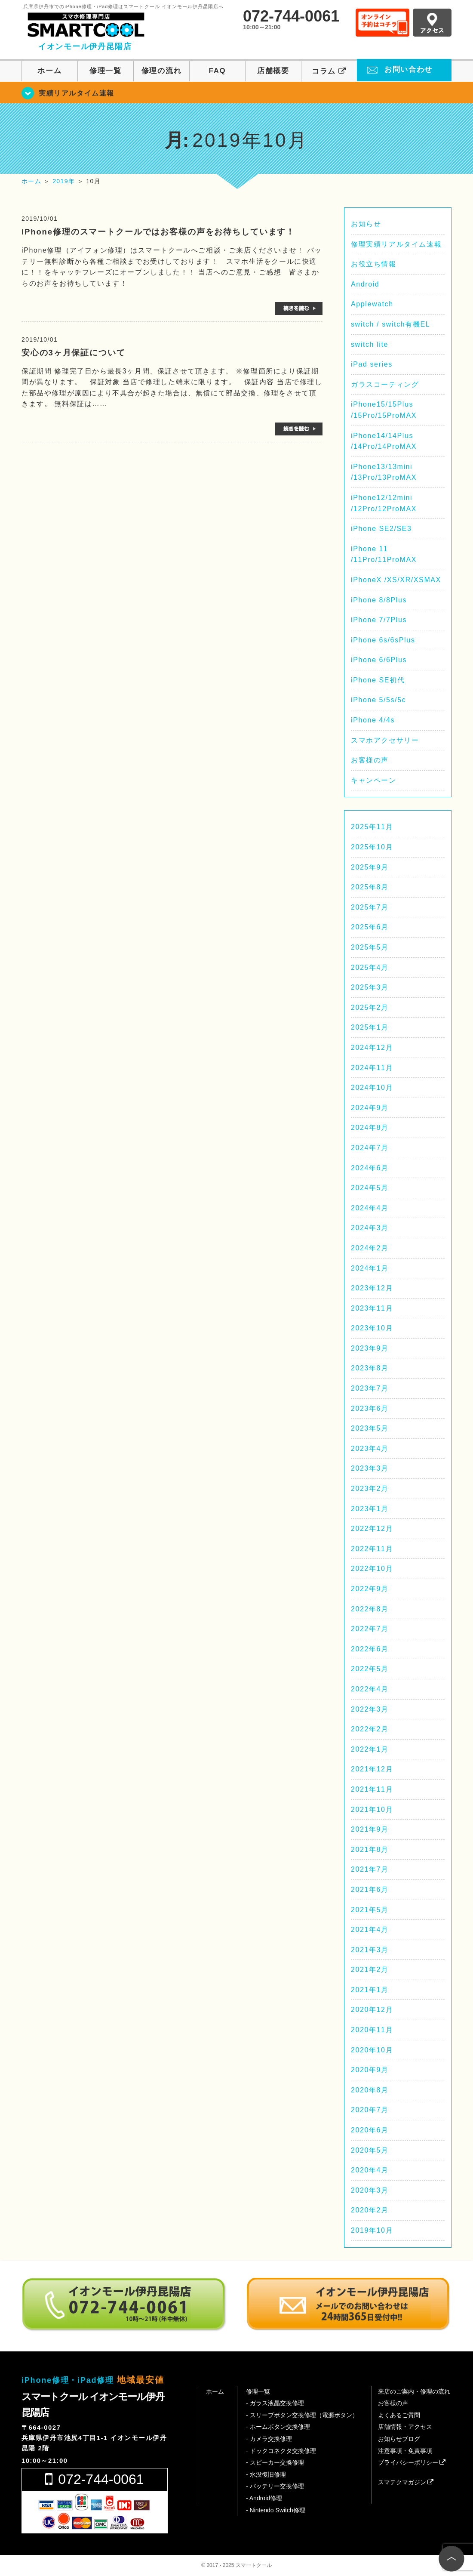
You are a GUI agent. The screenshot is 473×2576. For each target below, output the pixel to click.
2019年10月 (372, 2230)
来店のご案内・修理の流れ (414, 2391)
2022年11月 (372, 1548)
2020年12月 (372, 2009)
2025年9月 (370, 867)
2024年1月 (370, 1268)
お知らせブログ (399, 2438)
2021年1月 (370, 1989)
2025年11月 (372, 826)
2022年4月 (370, 1689)
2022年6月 (370, 1649)
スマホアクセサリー (385, 740)
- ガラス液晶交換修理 (275, 2403)
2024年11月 (372, 1067)
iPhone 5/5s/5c (378, 699)
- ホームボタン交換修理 (278, 2426)
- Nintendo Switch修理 (275, 2510)
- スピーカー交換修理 (275, 2462)
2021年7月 (370, 1869)
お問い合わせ (408, 69)
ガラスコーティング (385, 384)
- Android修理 (264, 2498)
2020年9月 (370, 2069)
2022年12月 (372, 1528)
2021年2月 (370, 1969)
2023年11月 (372, 1308)
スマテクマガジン (406, 2482)
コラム (329, 71)
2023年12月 (372, 1288)
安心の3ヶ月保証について (74, 352)
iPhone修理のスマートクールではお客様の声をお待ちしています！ (158, 231)
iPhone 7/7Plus (379, 619)
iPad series (372, 364)
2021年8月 (370, 1849)
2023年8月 (370, 1368)
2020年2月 (370, 2210)
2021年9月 (370, 1829)
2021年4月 (370, 1929)
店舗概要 (273, 71)
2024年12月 (372, 1047)
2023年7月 (370, 1388)
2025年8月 (370, 887)
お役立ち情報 (373, 264)
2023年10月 (372, 1328)
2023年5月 (370, 1428)
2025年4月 (370, 967)
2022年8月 (370, 1609)
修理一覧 (105, 71)
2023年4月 (370, 1448)
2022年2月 (370, 1729)
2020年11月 (372, 2029)
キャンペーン (373, 780)
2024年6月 (370, 1168)
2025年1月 (370, 1027)
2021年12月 (372, 1769)
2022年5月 (370, 1668)
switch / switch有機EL (390, 324)
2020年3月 (370, 2190)
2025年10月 (372, 847)
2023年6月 (370, 1408)
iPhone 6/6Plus (379, 659)
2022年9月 (370, 1588)
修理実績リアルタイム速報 (396, 244)
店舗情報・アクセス (405, 2426)
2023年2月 (370, 1488)
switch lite (369, 344)
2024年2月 (370, 1248)
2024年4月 (370, 1208)
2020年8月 (370, 2090)
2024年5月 (370, 1187)
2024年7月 (370, 1147)
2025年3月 (370, 987)
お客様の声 (370, 760)
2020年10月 (372, 2050)
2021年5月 (370, 1909)
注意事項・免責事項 (405, 2450)
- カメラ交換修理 (269, 2438)
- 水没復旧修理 (266, 2474)
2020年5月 (370, 2150)
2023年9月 (370, 1348)
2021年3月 (370, 1949)
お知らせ (366, 224)
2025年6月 (370, 927)
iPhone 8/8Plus (379, 600)
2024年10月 (372, 1087)
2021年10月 (372, 1809)
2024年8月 (370, 1127)
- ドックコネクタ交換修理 (281, 2450)
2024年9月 (370, 1107)
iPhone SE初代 (378, 680)
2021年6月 (370, 1889)
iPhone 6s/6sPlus (383, 640)
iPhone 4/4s (373, 720)
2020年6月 (370, 2130)
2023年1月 (370, 1508)
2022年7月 (370, 1628)
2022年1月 (370, 1749)
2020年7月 (370, 2109)
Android (365, 284)
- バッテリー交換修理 (275, 2486)
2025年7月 (370, 907)
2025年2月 (370, 1007)
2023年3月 (370, 1468)
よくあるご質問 (399, 2415)
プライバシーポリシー (412, 2462)
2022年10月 (372, 1568)
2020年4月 (370, 2170)
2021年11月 (372, 1789)
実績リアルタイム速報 (76, 93)
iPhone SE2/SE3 (381, 528)
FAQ (217, 71)
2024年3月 (370, 1227)
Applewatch (372, 304)
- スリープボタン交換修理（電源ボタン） (302, 2415)
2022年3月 (370, 1709)
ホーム (49, 71)
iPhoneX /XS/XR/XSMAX (396, 579)
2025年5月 (370, 947)
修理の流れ (161, 71)
